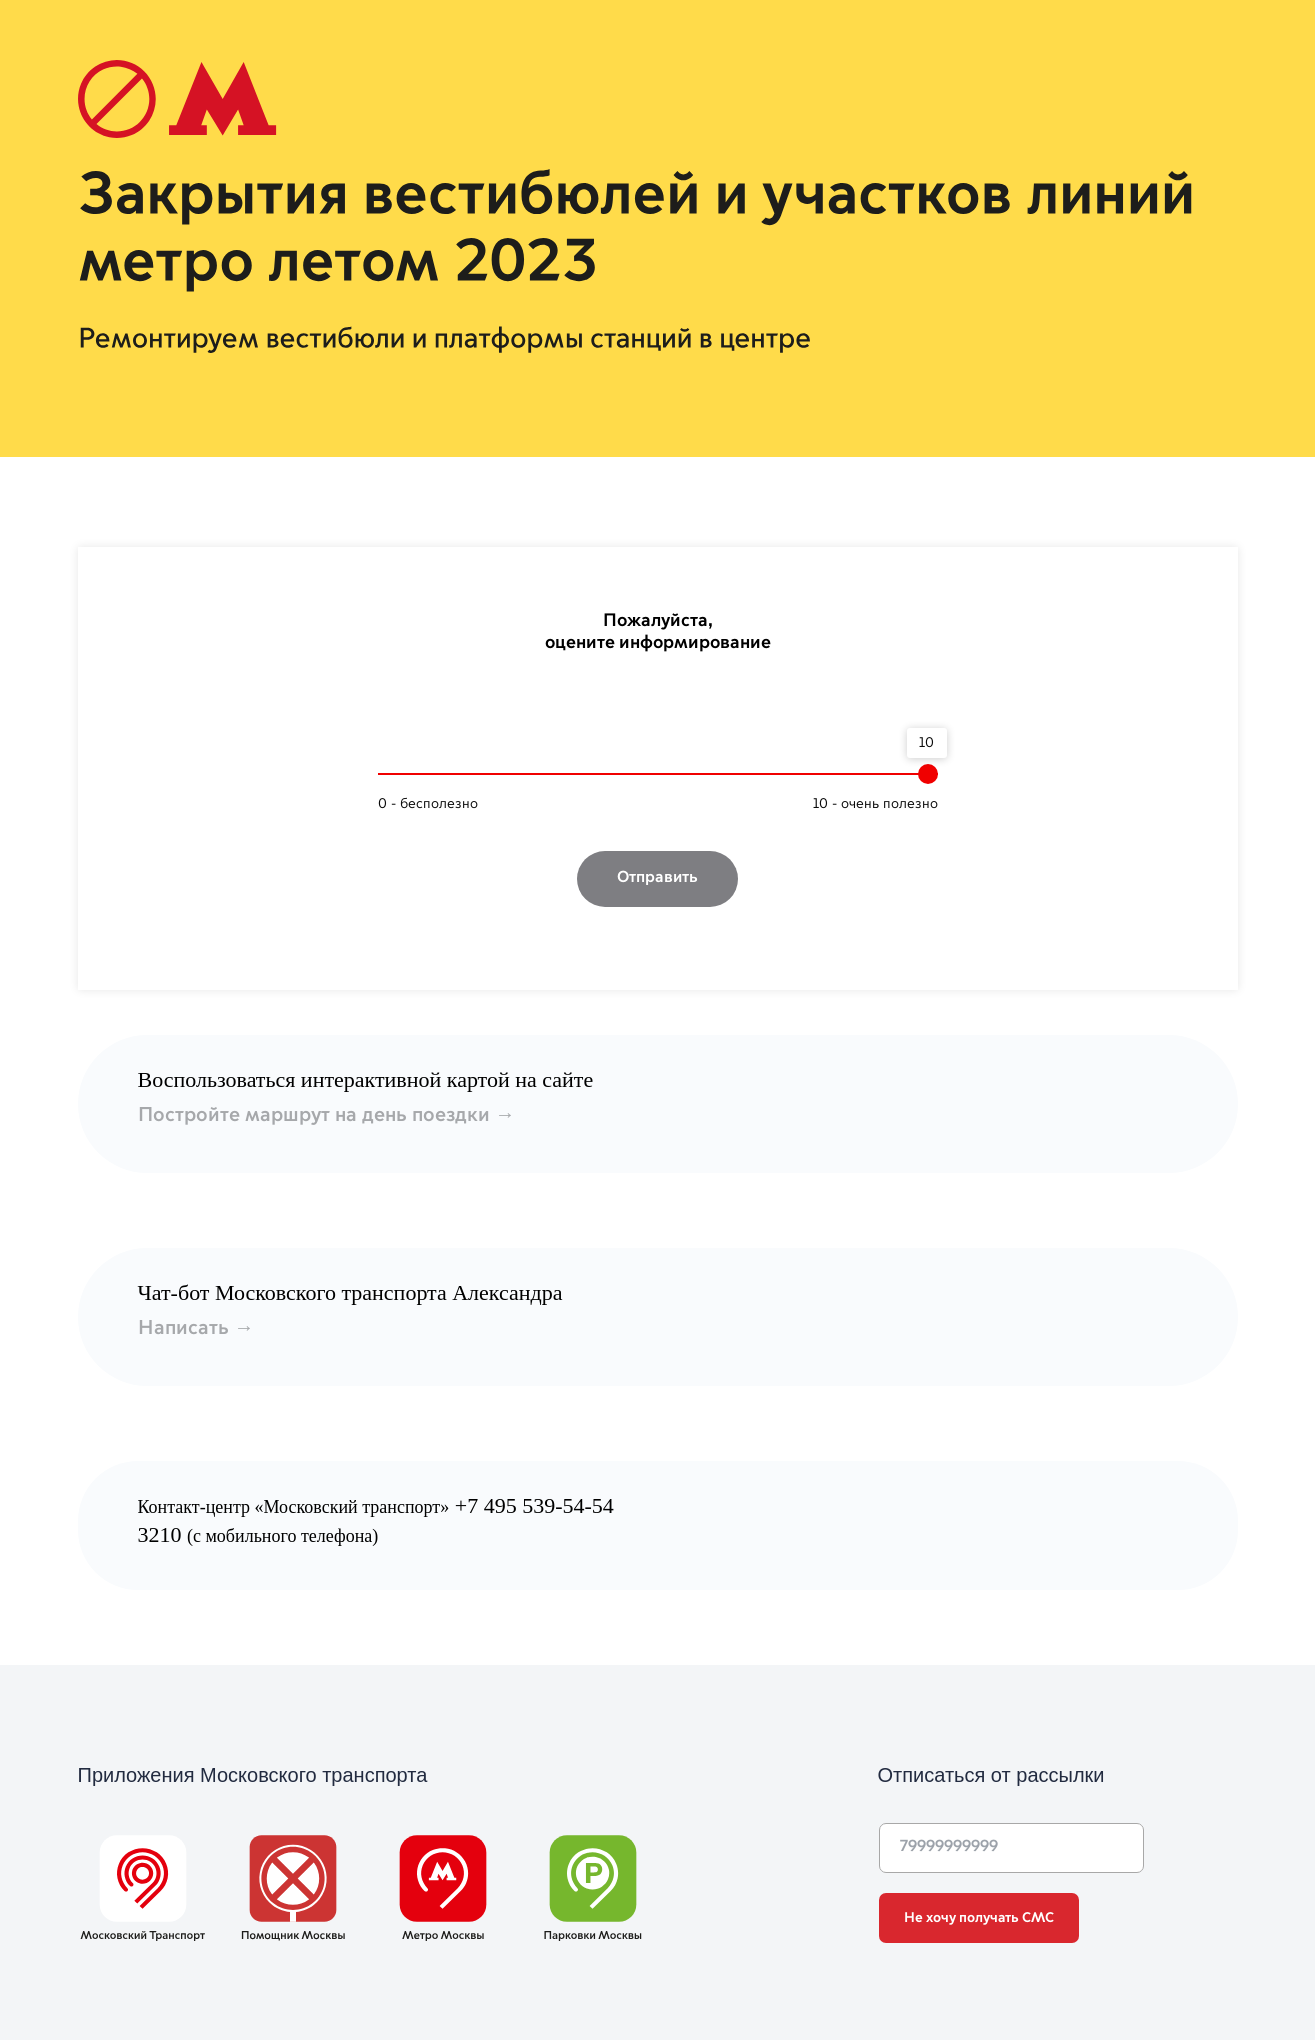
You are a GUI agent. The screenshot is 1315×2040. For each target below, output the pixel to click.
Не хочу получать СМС (979, 1918)
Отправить (657, 878)
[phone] (1011, 1848)
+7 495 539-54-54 (534, 1505)
